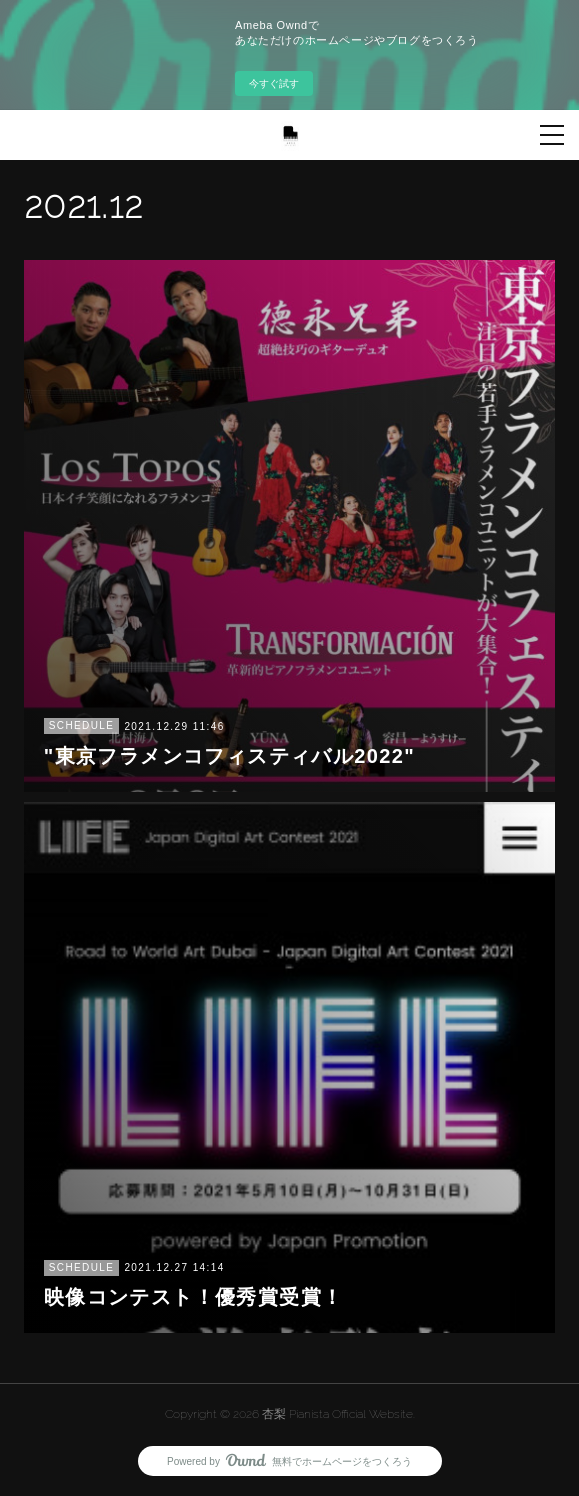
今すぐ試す (274, 83)
